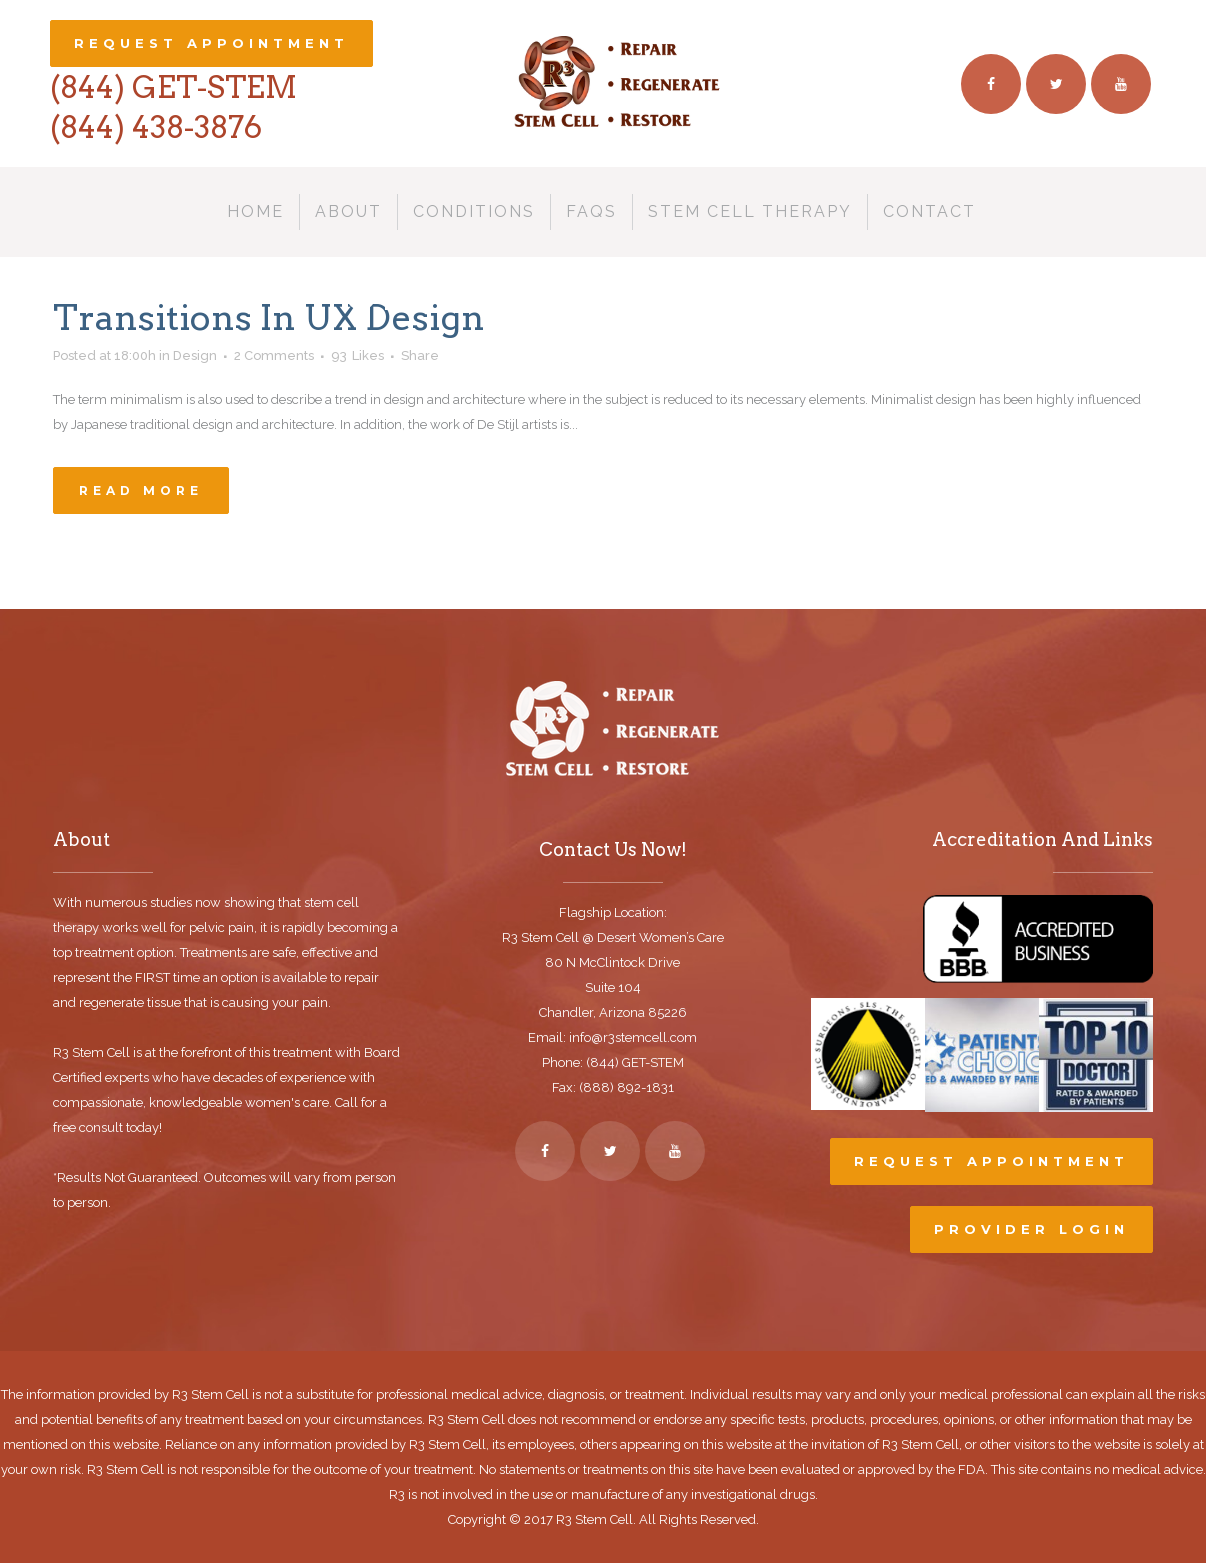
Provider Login (1031, 1229)
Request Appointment (211, 43)
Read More (141, 490)
